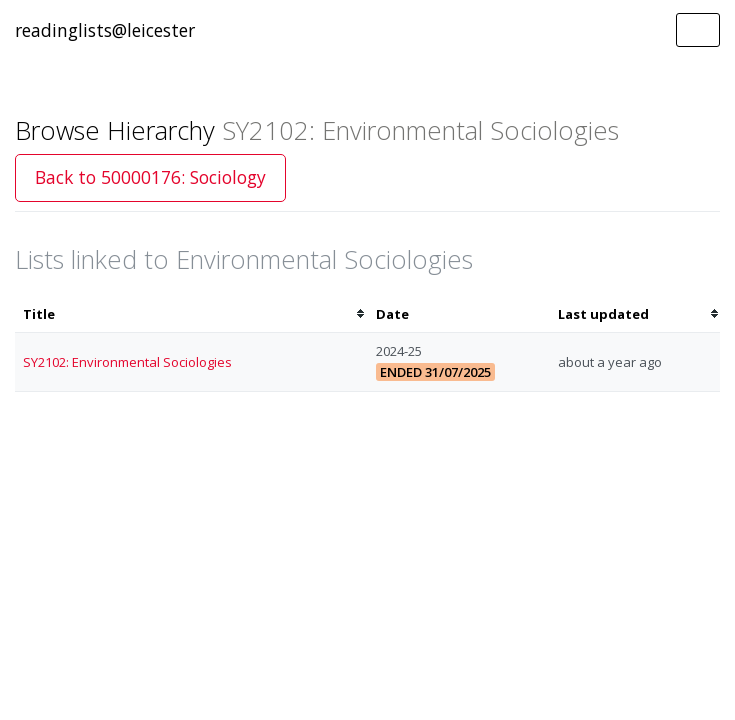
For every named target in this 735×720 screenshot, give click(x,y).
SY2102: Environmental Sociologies (127, 362)
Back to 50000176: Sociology (150, 177)
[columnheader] (191, 314)
